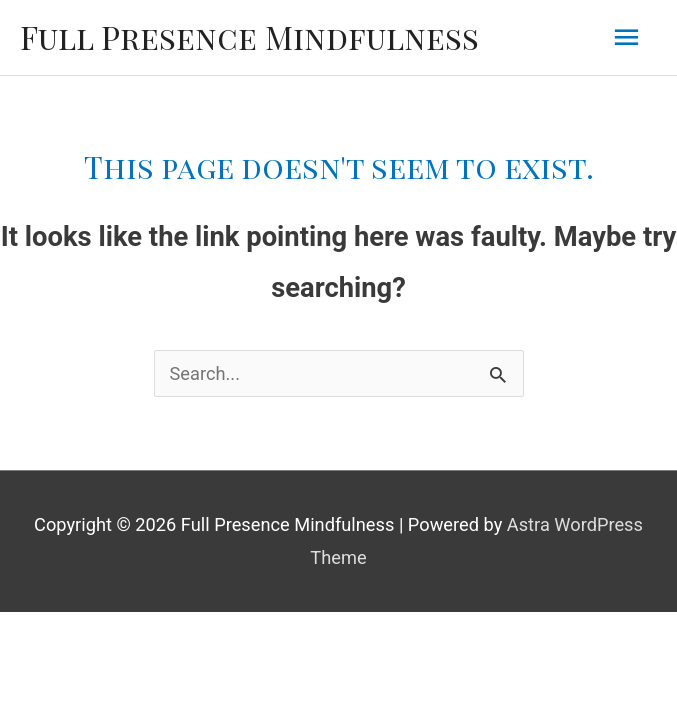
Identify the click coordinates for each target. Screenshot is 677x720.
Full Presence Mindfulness (249, 36)
